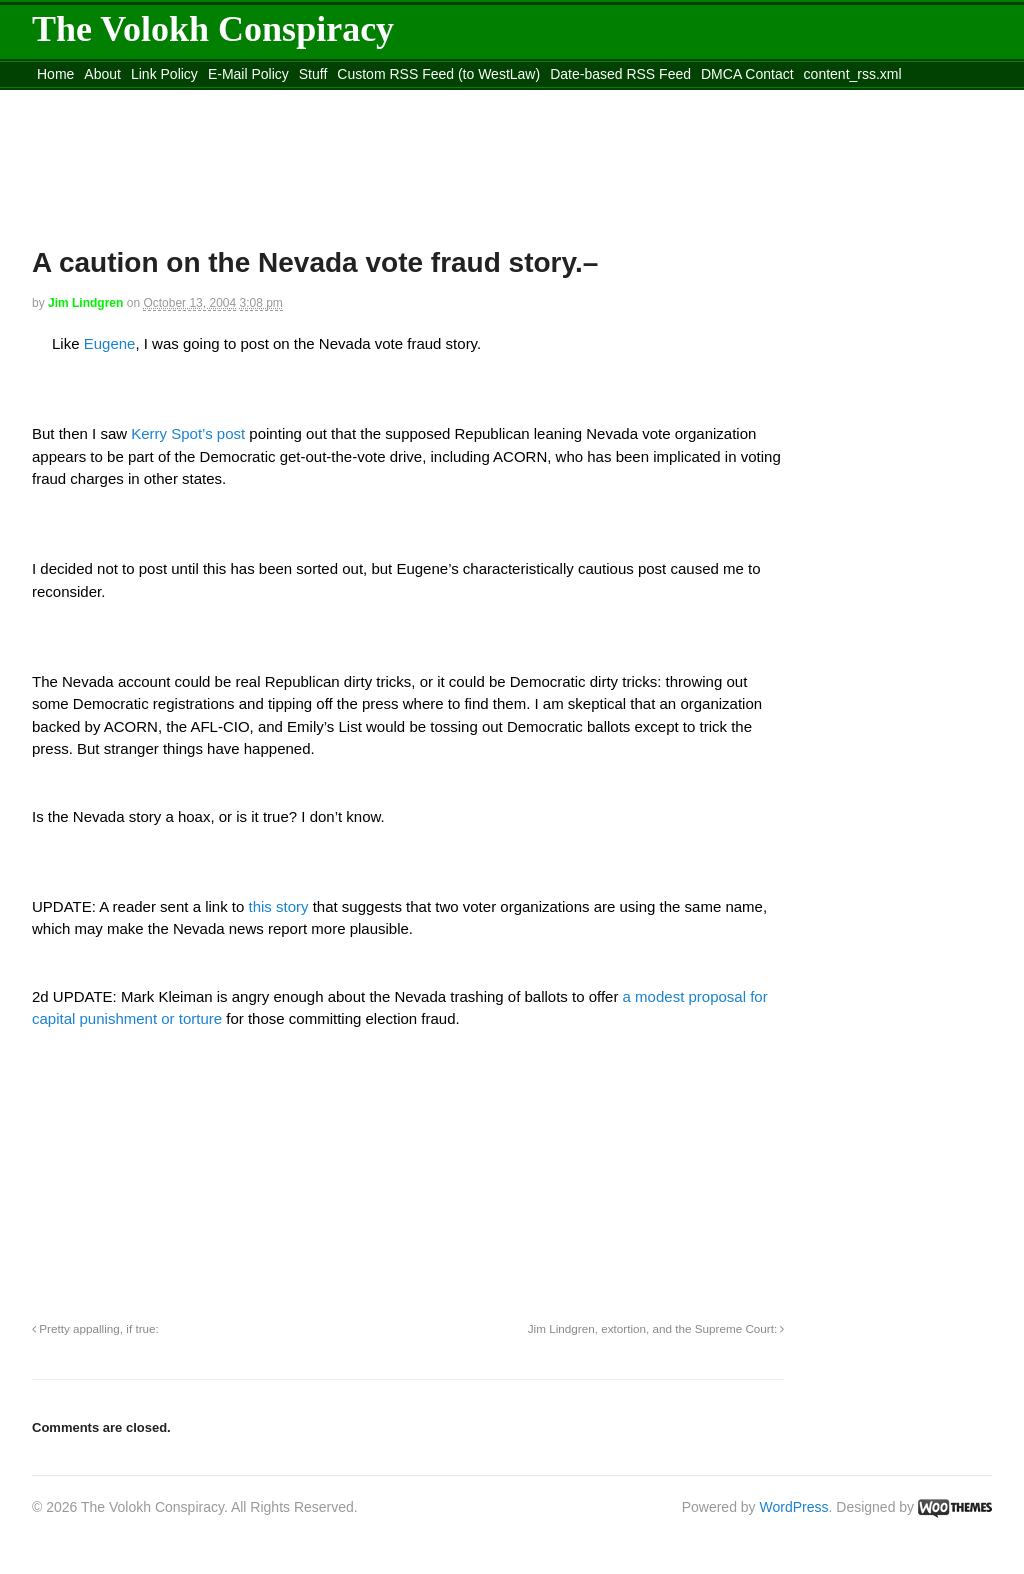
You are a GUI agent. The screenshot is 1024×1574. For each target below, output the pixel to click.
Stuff (313, 74)
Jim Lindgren (85, 303)
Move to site (322, 99)
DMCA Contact (747, 74)
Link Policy (164, 74)
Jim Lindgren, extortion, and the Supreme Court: (656, 1328)
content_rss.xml (853, 74)
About (102, 74)
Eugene (108, 343)
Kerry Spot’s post (188, 433)
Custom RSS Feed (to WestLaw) (438, 74)
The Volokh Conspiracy (213, 29)
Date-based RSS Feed (620, 74)
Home (55, 74)
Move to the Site (142, 99)
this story (281, 906)
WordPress (794, 1507)
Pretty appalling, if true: (95, 1328)
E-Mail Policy (248, 74)
